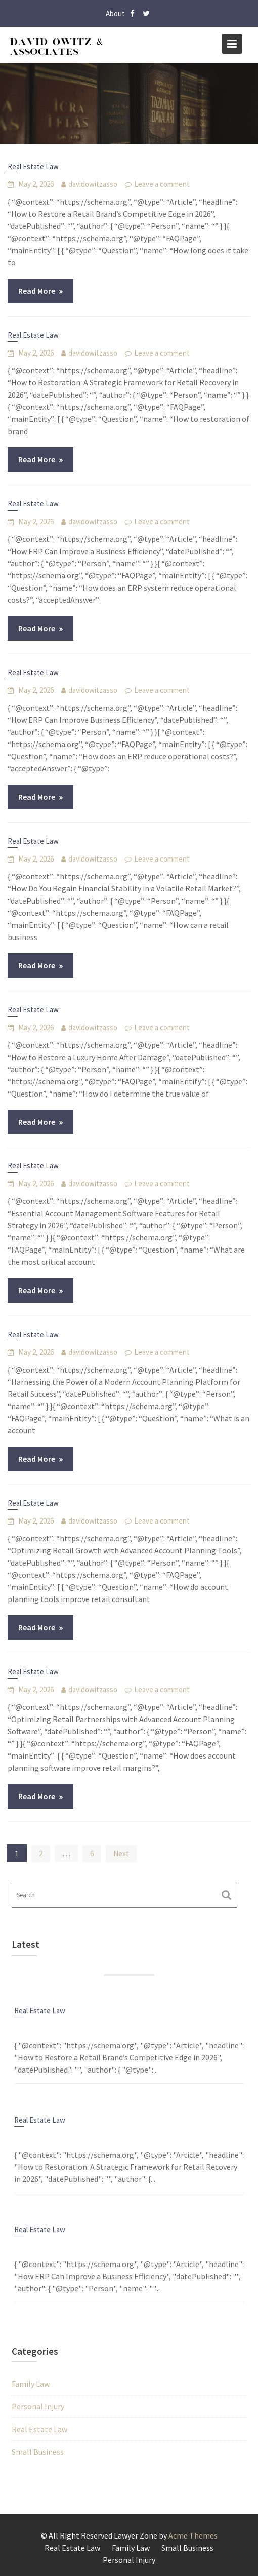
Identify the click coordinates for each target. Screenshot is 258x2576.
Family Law (31, 2383)
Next (121, 1853)
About (115, 13)
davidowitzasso (92, 184)
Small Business (38, 2452)
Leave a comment (162, 184)
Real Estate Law (33, 166)
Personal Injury (38, 2406)
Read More (36, 291)
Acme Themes (193, 2535)
